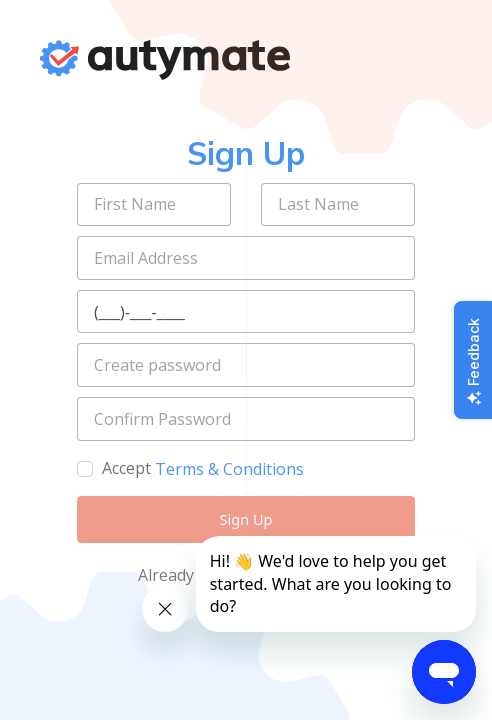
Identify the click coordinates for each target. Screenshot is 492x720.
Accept (126, 468)
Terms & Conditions (229, 469)
